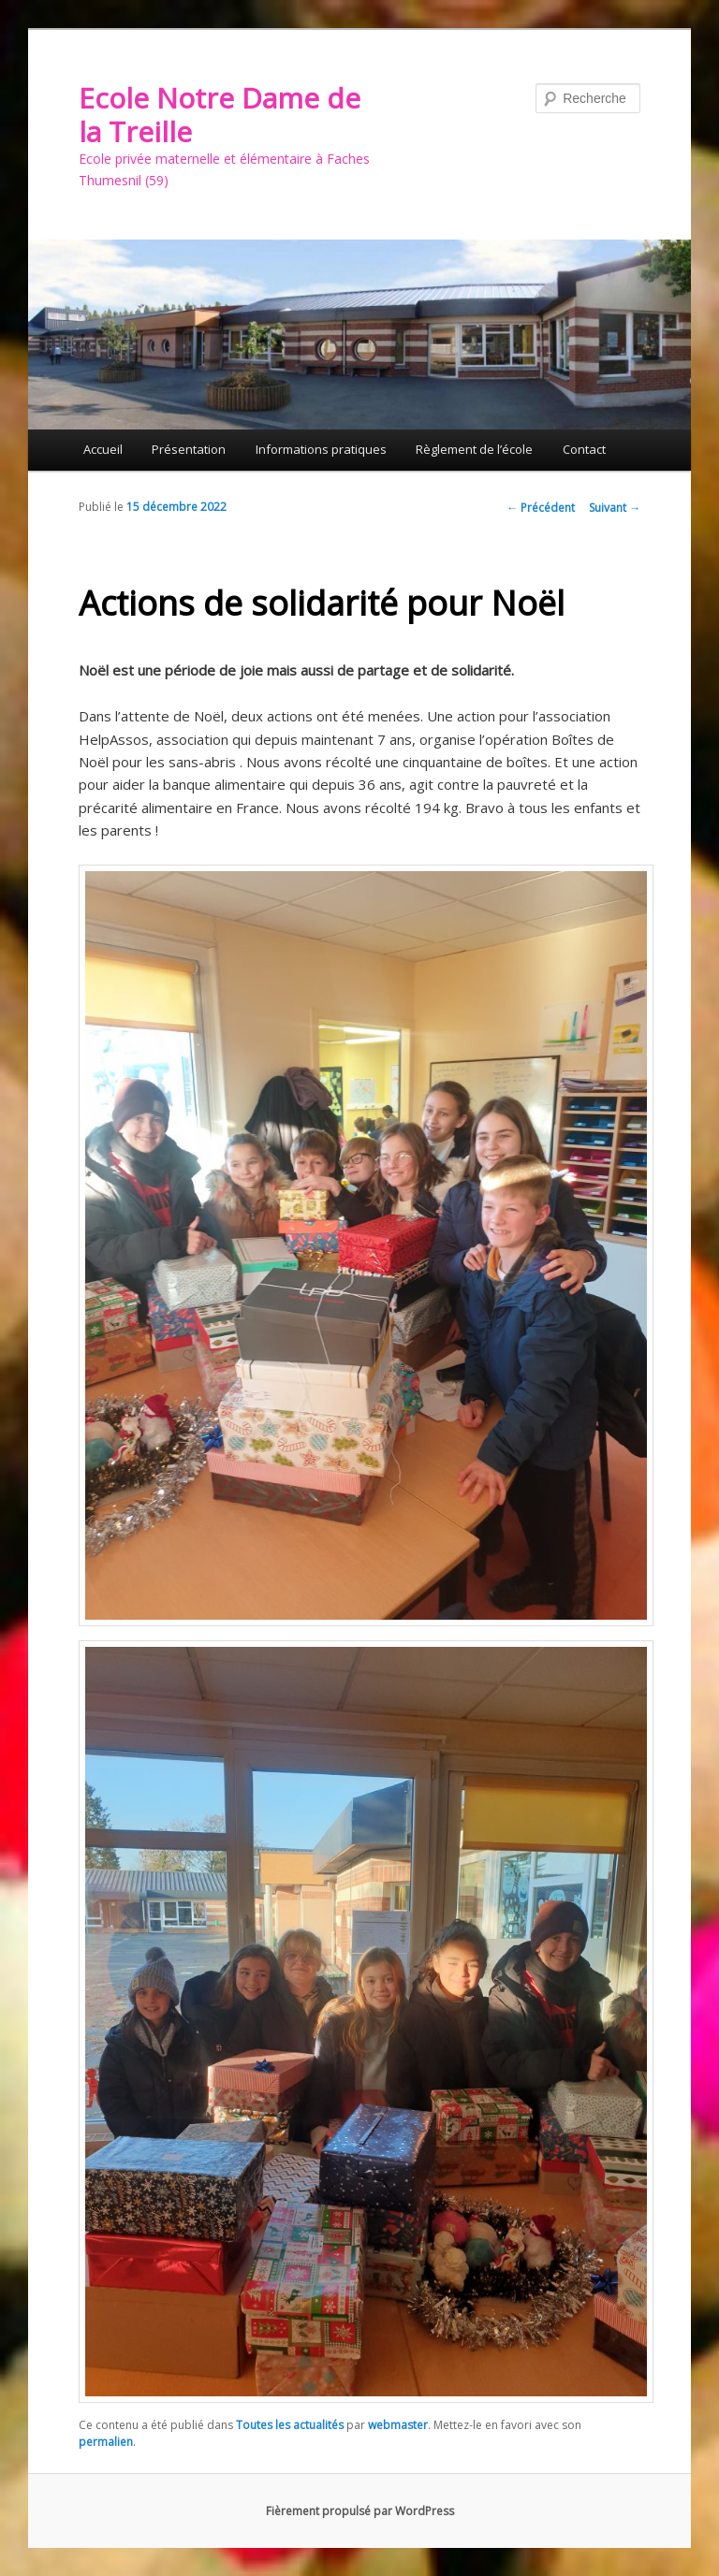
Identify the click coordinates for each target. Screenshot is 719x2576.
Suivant (614, 508)
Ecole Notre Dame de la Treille (219, 115)
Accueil (103, 449)
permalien (106, 2442)
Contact (584, 449)
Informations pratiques (321, 449)
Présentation (189, 449)
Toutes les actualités (290, 2425)
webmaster (398, 2425)
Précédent (540, 508)
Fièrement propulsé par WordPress (360, 2511)
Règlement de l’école (474, 449)
